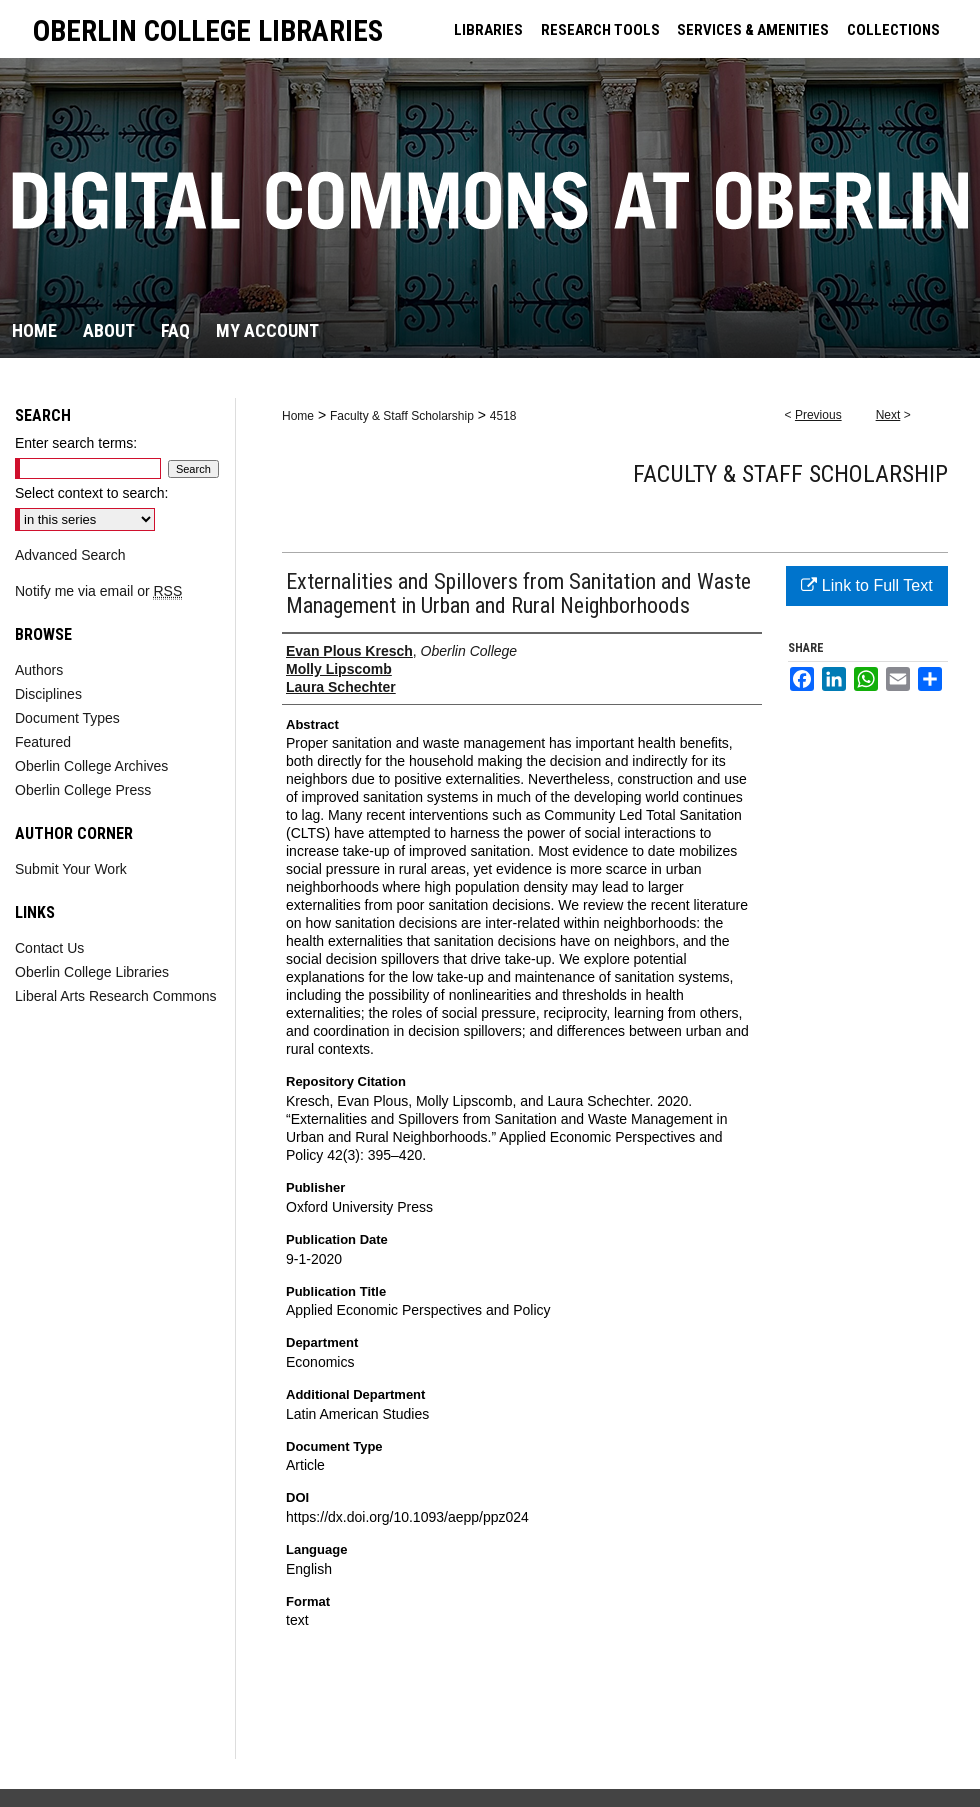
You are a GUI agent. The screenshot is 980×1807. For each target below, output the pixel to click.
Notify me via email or (98, 591)
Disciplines (48, 694)
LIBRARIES (488, 30)
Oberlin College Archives (91, 766)
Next (888, 415)
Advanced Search (70, 555)
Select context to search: (91, 493)
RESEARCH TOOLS (600, 30)
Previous (818, 415)
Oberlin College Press (83, 790)
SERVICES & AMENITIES (753, 30)
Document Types (67, 718)
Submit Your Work (71, 869)
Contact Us (49, 948)
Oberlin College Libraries (92, 972)
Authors (39, 670)
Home (298, 416)
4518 (503, 416)
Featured (43, 742)
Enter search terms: (76, 443)
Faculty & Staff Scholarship (402, 416)
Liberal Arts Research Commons (116, 996)
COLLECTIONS (893, 30)
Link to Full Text (866, 585)
